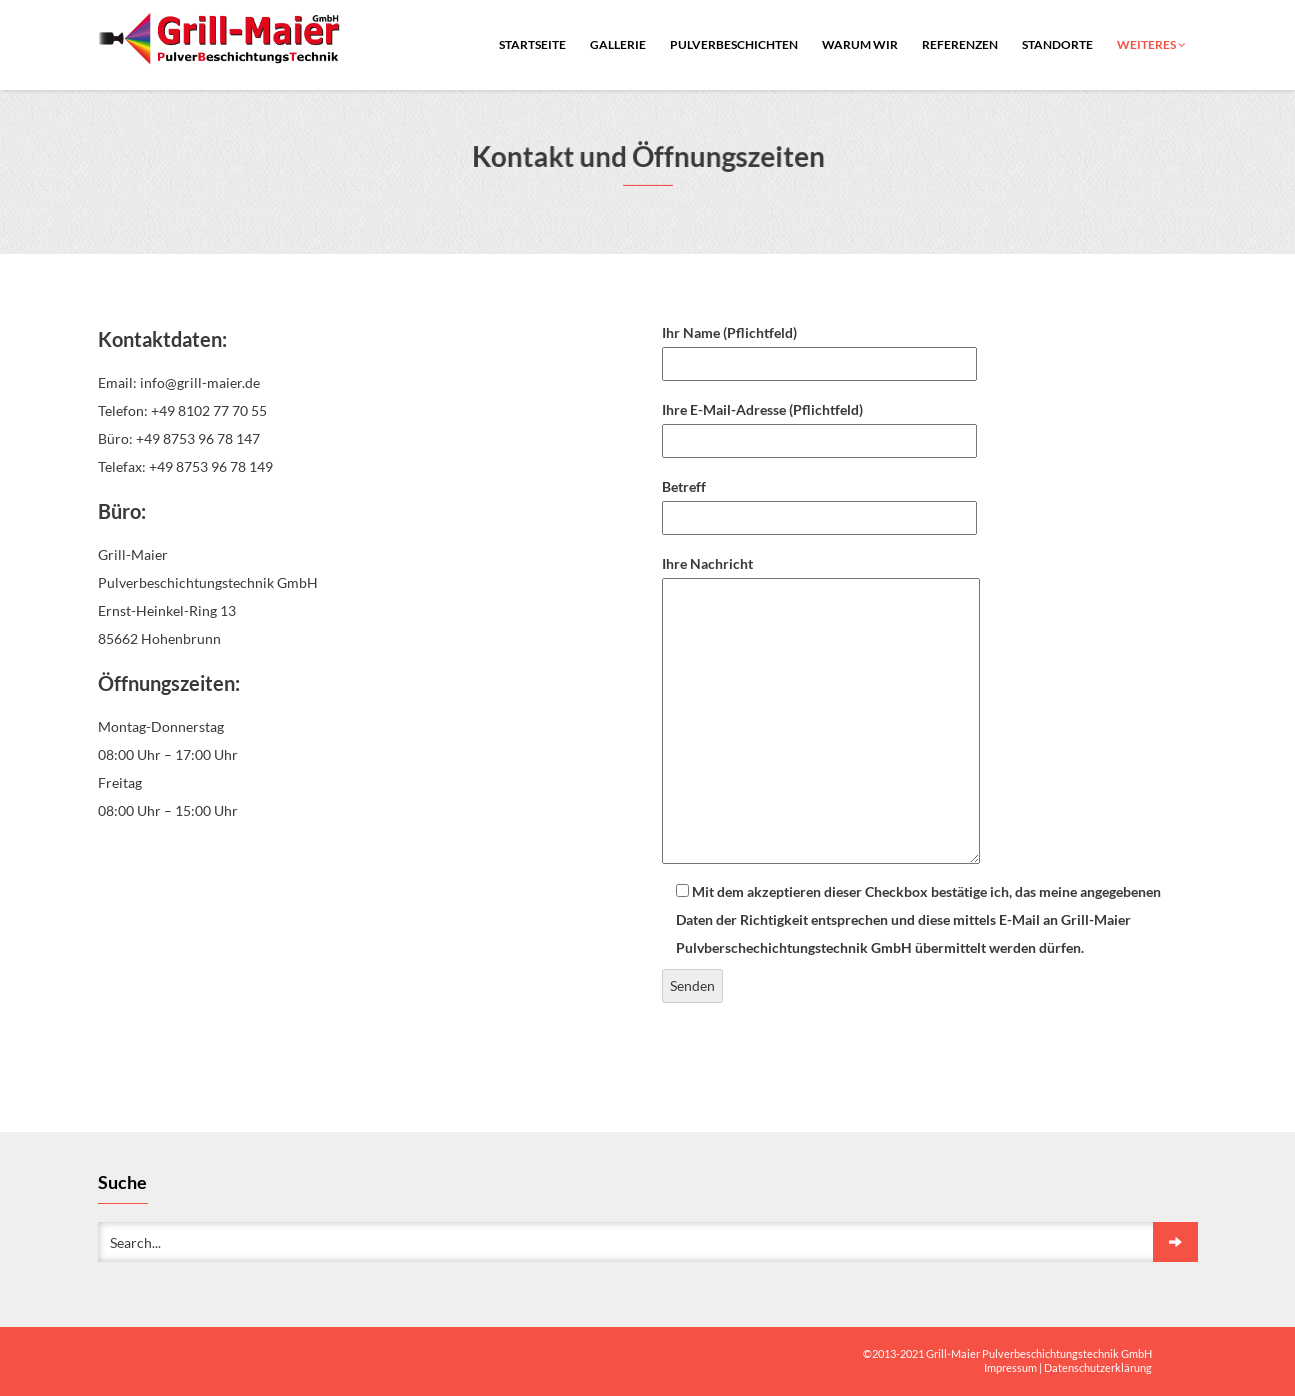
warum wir (860, 44)
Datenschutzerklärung (1098, 1367)
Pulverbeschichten (734, 44)
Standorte (1057, 44)
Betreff (819, 502)
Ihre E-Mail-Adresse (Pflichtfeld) (819, 425)
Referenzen (960, 44)
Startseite (532, 44)
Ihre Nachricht (821, 711)
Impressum (1010, 1367)
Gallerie (618, 44)
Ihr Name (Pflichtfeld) (819, 348)
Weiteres (1151, 44)
